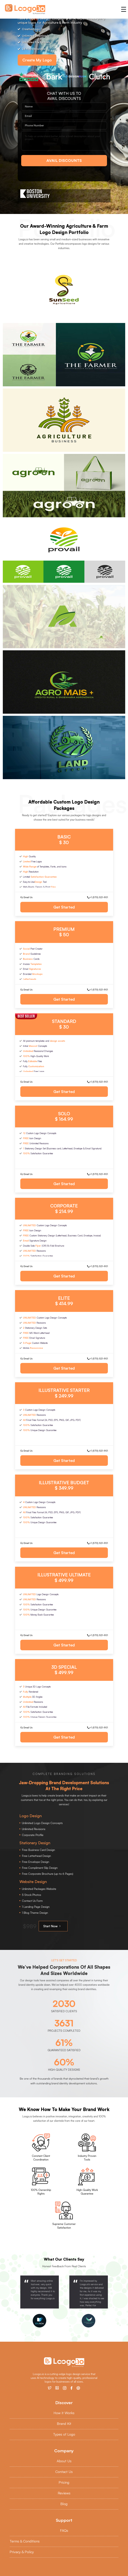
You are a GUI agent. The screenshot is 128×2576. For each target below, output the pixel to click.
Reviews (64, 2493)
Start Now (52, 1926)
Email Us (26, 897)
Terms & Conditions (25, 2541)
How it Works (64, 2413)
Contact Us (64, 2471)
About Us (64, 2461)
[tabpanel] (39, 2302)
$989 (29, 1926)
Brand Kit (64, 2423)
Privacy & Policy (22, 2552)
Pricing (64, 2482)
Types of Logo (64, 2434)
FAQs (64, 2530)
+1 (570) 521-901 (97, 897)
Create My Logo (37, 60)
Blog (64, 2504)
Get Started (64, 907)
